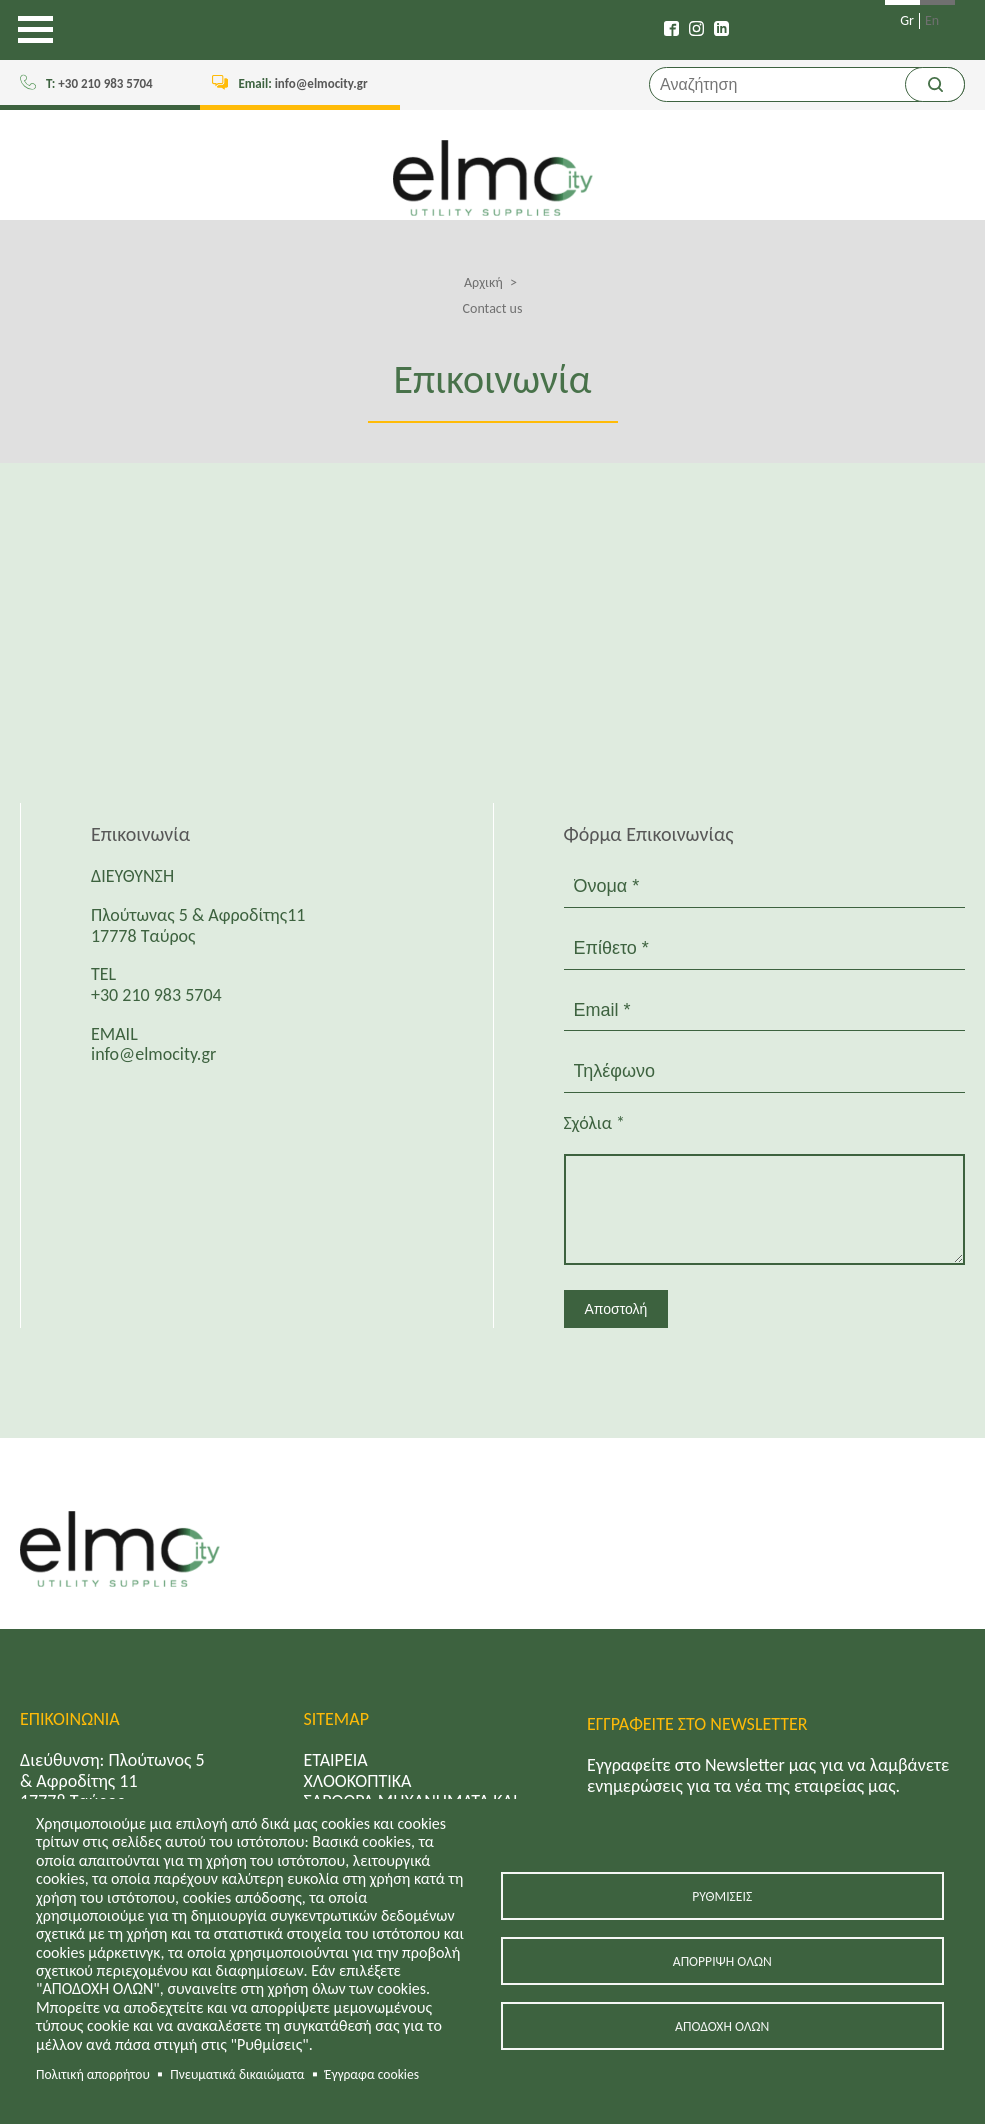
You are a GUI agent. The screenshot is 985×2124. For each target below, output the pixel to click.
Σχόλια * (594, 1123)
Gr (907, 21)
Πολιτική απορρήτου (93, 2074)
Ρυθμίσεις (722, 1896)
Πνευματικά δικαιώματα (237, 2074)
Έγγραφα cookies (372, 2074)
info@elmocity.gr (302, 83)
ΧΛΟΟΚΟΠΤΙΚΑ (358, 1781)
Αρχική (483, 282)
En (932, 21)
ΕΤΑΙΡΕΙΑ (336, 1760)
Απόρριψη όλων (722, 1961)
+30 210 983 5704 (99, 83)
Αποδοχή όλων (722, 2026)
